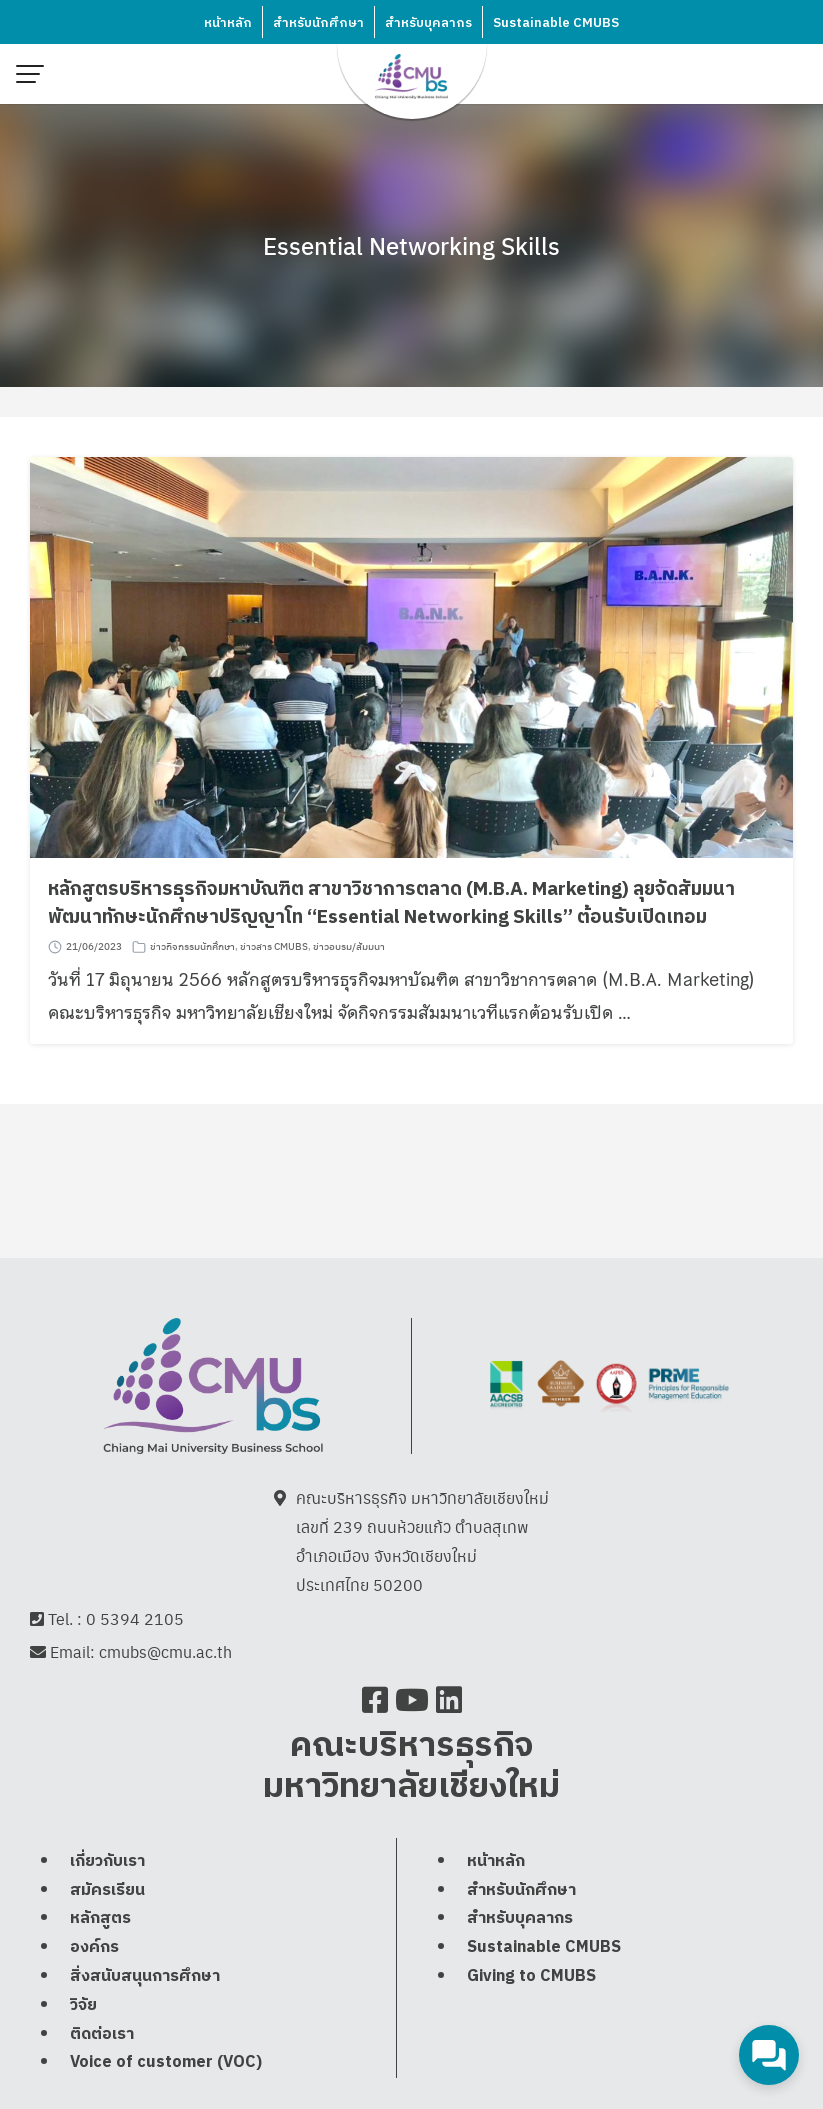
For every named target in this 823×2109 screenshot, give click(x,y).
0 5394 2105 (135, 1618)
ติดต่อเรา (102, 2077)
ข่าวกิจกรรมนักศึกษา (192, 947)
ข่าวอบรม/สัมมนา (349, 947)
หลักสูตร (100, 1962)
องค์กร (94, 1991)
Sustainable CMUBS (556, 23)
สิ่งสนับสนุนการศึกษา (145, 2020)
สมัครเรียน (107, 1933)
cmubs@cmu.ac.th (165, 1652)
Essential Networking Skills (411, 245)
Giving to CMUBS (531, 2020)
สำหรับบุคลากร (428, 23)
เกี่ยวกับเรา (107, 1905)
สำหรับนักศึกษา (318, 23)
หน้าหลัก (228, 23)
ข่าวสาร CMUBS (274, 947)
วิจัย (83, 2049)
